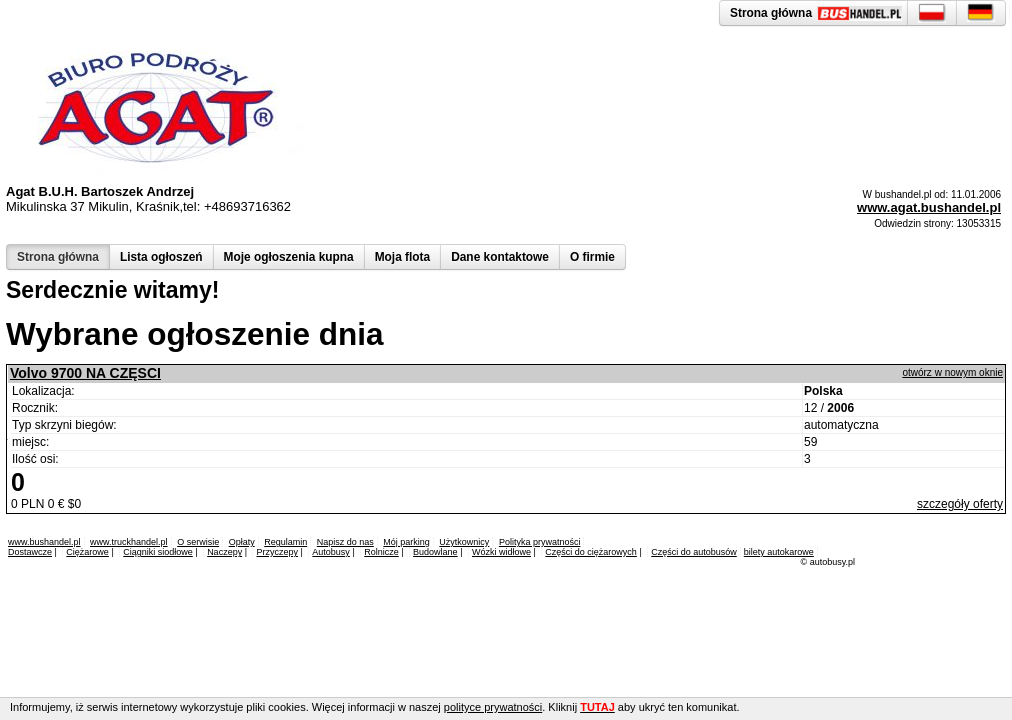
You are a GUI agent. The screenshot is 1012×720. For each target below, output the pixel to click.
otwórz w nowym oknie (952, 372)
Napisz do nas (345, 542)
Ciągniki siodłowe (158, 552)
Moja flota (403, 257)
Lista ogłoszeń (161, 257)
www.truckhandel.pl (129, 542)
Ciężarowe (87, 552)
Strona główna (58, 257)
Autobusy (331, 552)
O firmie (592, 257)
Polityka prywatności (540, 542)
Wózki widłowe (501, 552)
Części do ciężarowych (591, 552)
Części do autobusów (694, 552)
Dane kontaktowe (500, 257)
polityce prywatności (493, 707)
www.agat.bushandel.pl (929, 207)
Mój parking (406, 542)
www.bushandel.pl (44, 542)
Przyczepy (277, 552)
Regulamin (285, 542)
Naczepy (224, 552)
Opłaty (242, 542)
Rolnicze (381, 552)
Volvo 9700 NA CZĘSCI (85, 373)
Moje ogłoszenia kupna (289, 257)
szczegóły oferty (960, 504)
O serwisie (198, 542)
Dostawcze (30, 552)
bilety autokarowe (779, 552)
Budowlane (435, 552)
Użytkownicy (464, 542)
